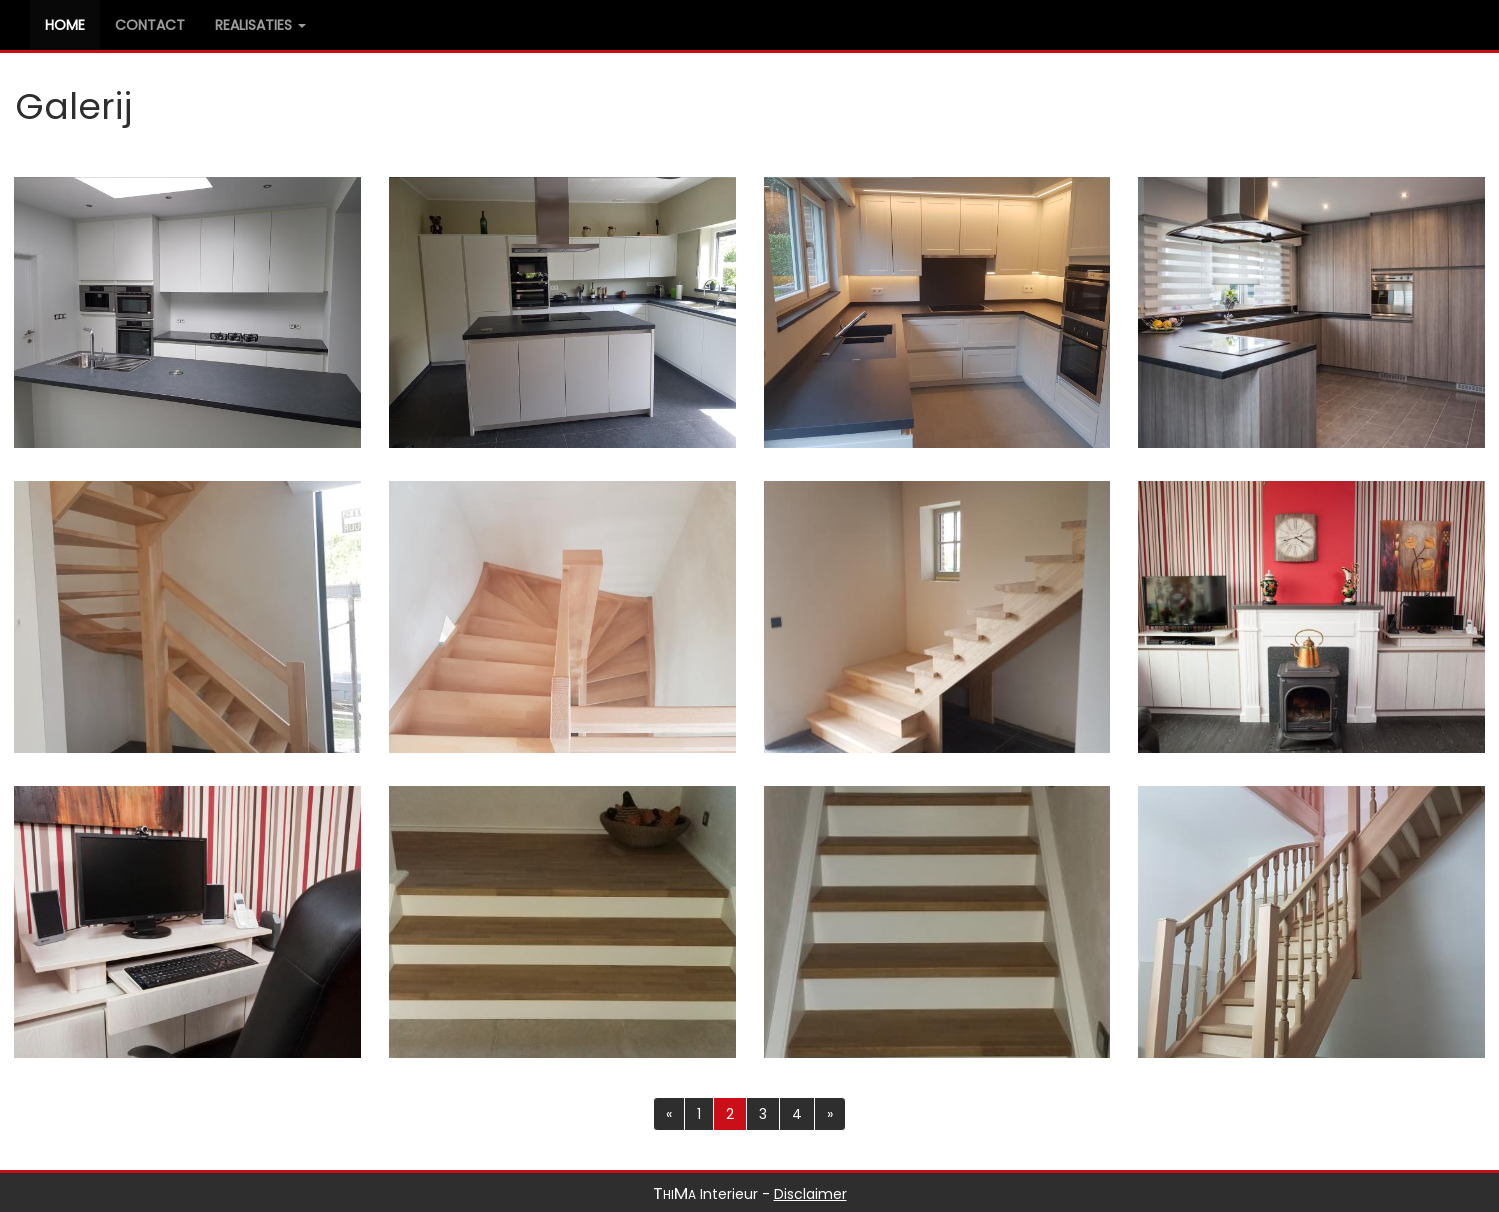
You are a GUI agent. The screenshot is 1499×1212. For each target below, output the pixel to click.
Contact (150, 25)
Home (72, 24)
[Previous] (669, 1114)
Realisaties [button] (260, 25)
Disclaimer (810, 1194)
